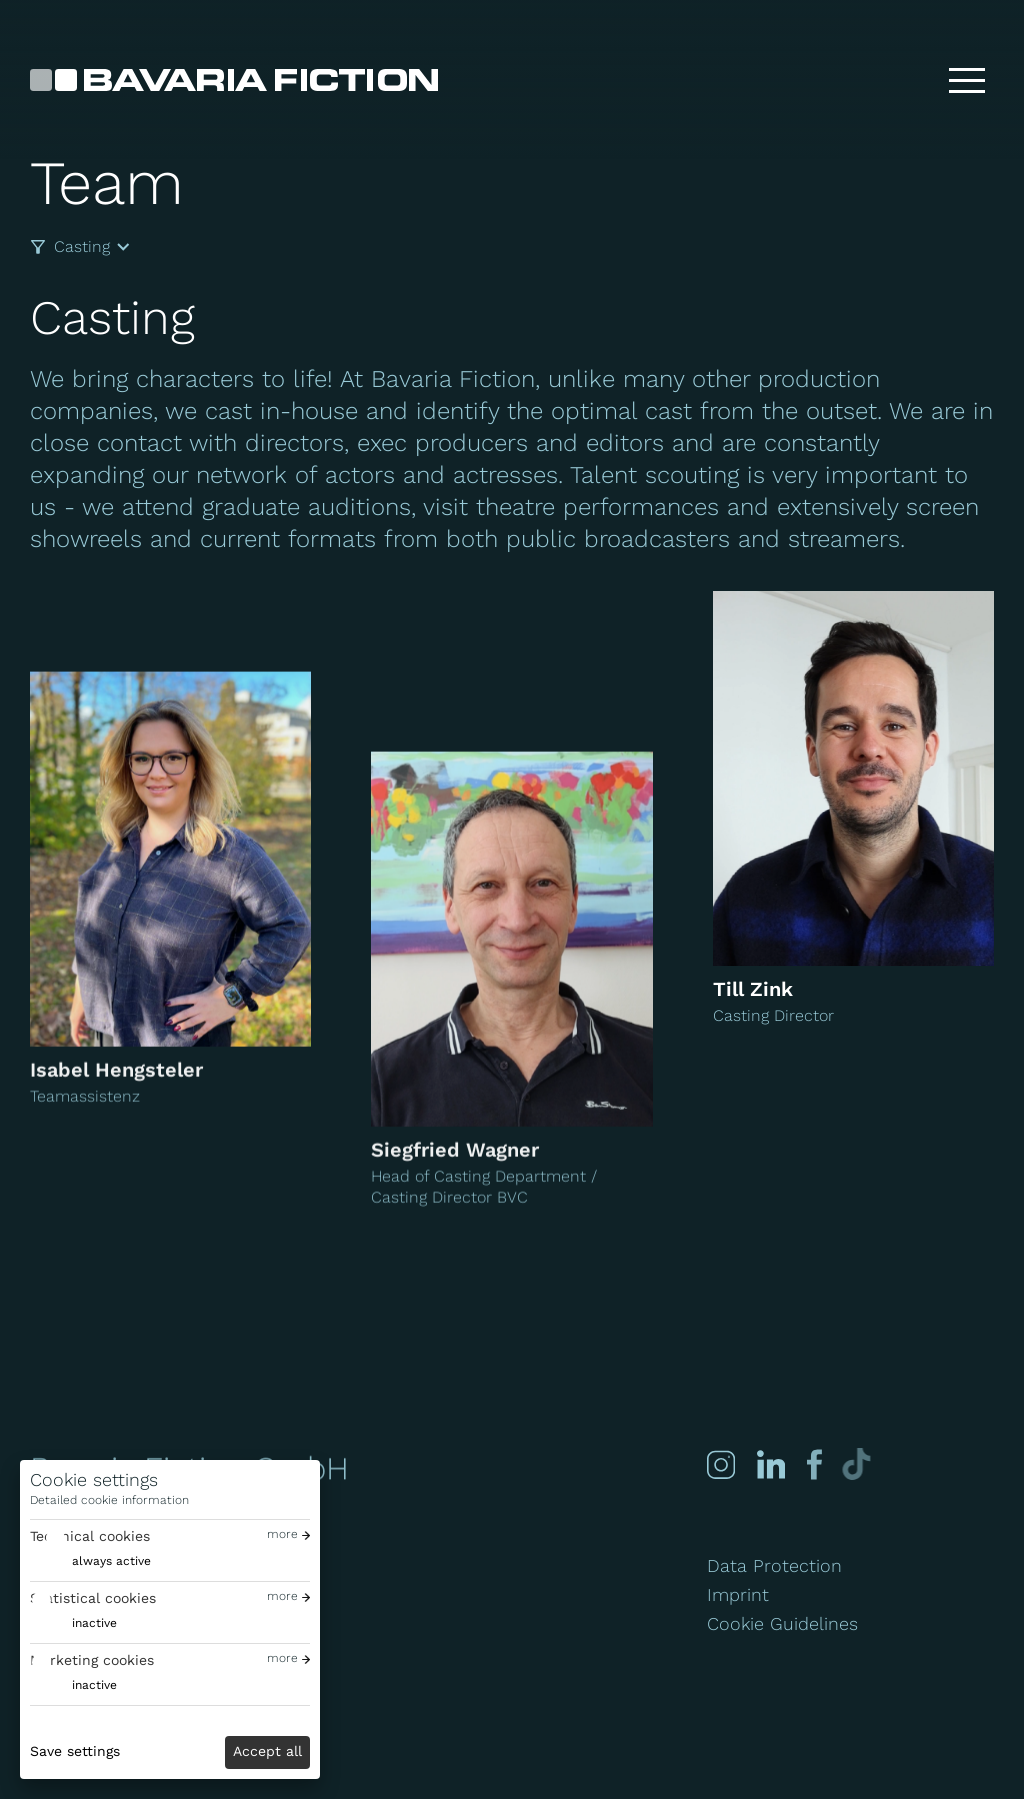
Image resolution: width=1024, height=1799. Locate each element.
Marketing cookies (92, 1660)
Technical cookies (90, 1536)
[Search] (903, 80)
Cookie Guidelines (782, 1623)
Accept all (267, 1751)
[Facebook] (812, 1464)
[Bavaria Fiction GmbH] (234, 80)
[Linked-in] (771, 1464)
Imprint (738, 1594)
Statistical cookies (93, 1598)
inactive (94, 1623)
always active (111, 1561)
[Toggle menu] (967, 80)
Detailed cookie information (109, 1500)
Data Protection (774, 1565)
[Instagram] (721, 1464)
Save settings (75, 1751)
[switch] (90, 1561)
